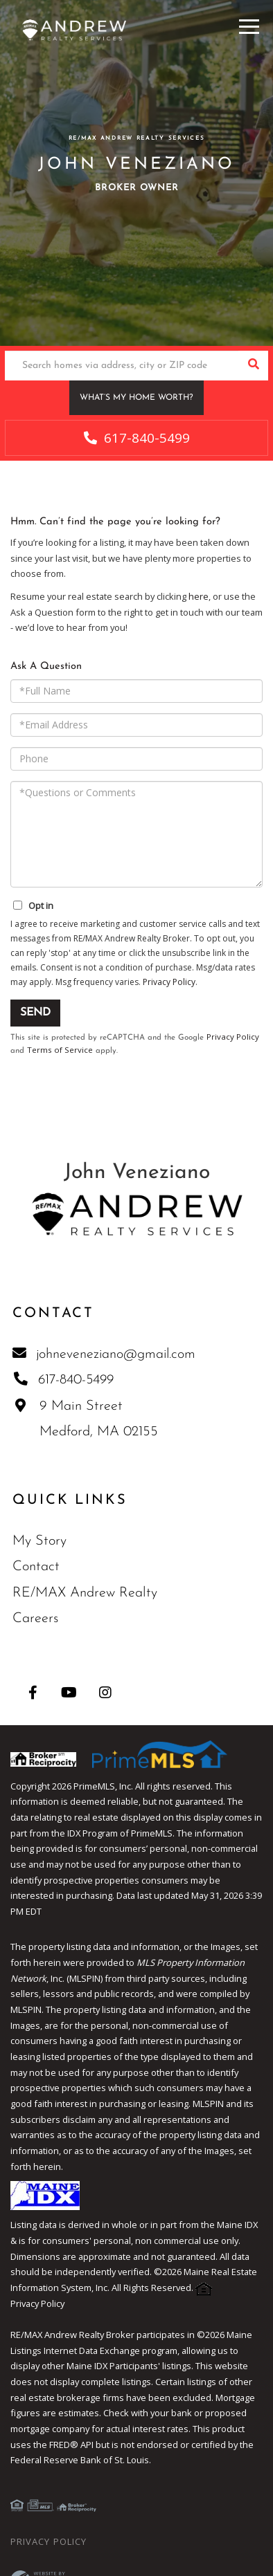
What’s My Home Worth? (136, 398)
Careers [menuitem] (35, 1619)
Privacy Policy (169, 982)
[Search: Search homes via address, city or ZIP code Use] (121, 365)
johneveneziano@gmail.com (104, 1353)
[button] (253, 365)
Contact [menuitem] (36, 1567)
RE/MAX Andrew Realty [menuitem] (84, 1593)
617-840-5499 (137, 438)
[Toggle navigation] (249, 24)
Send (35, 1012)
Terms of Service (60, 1050)
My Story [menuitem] (39, 1541)
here (198, 596)
